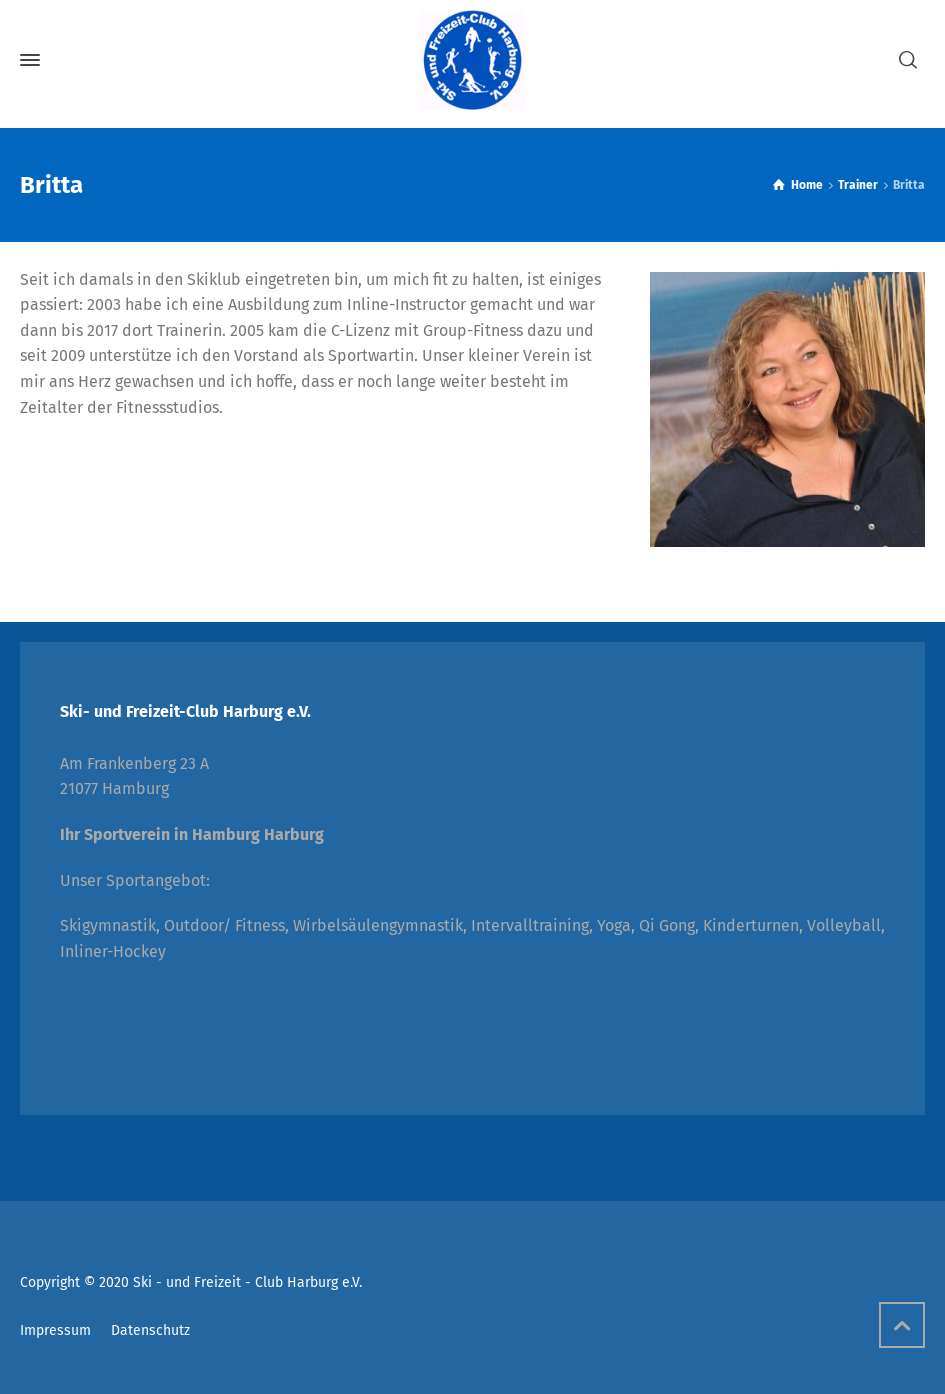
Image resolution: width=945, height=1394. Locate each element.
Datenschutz (150, 1330)
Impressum (55, 1330)
